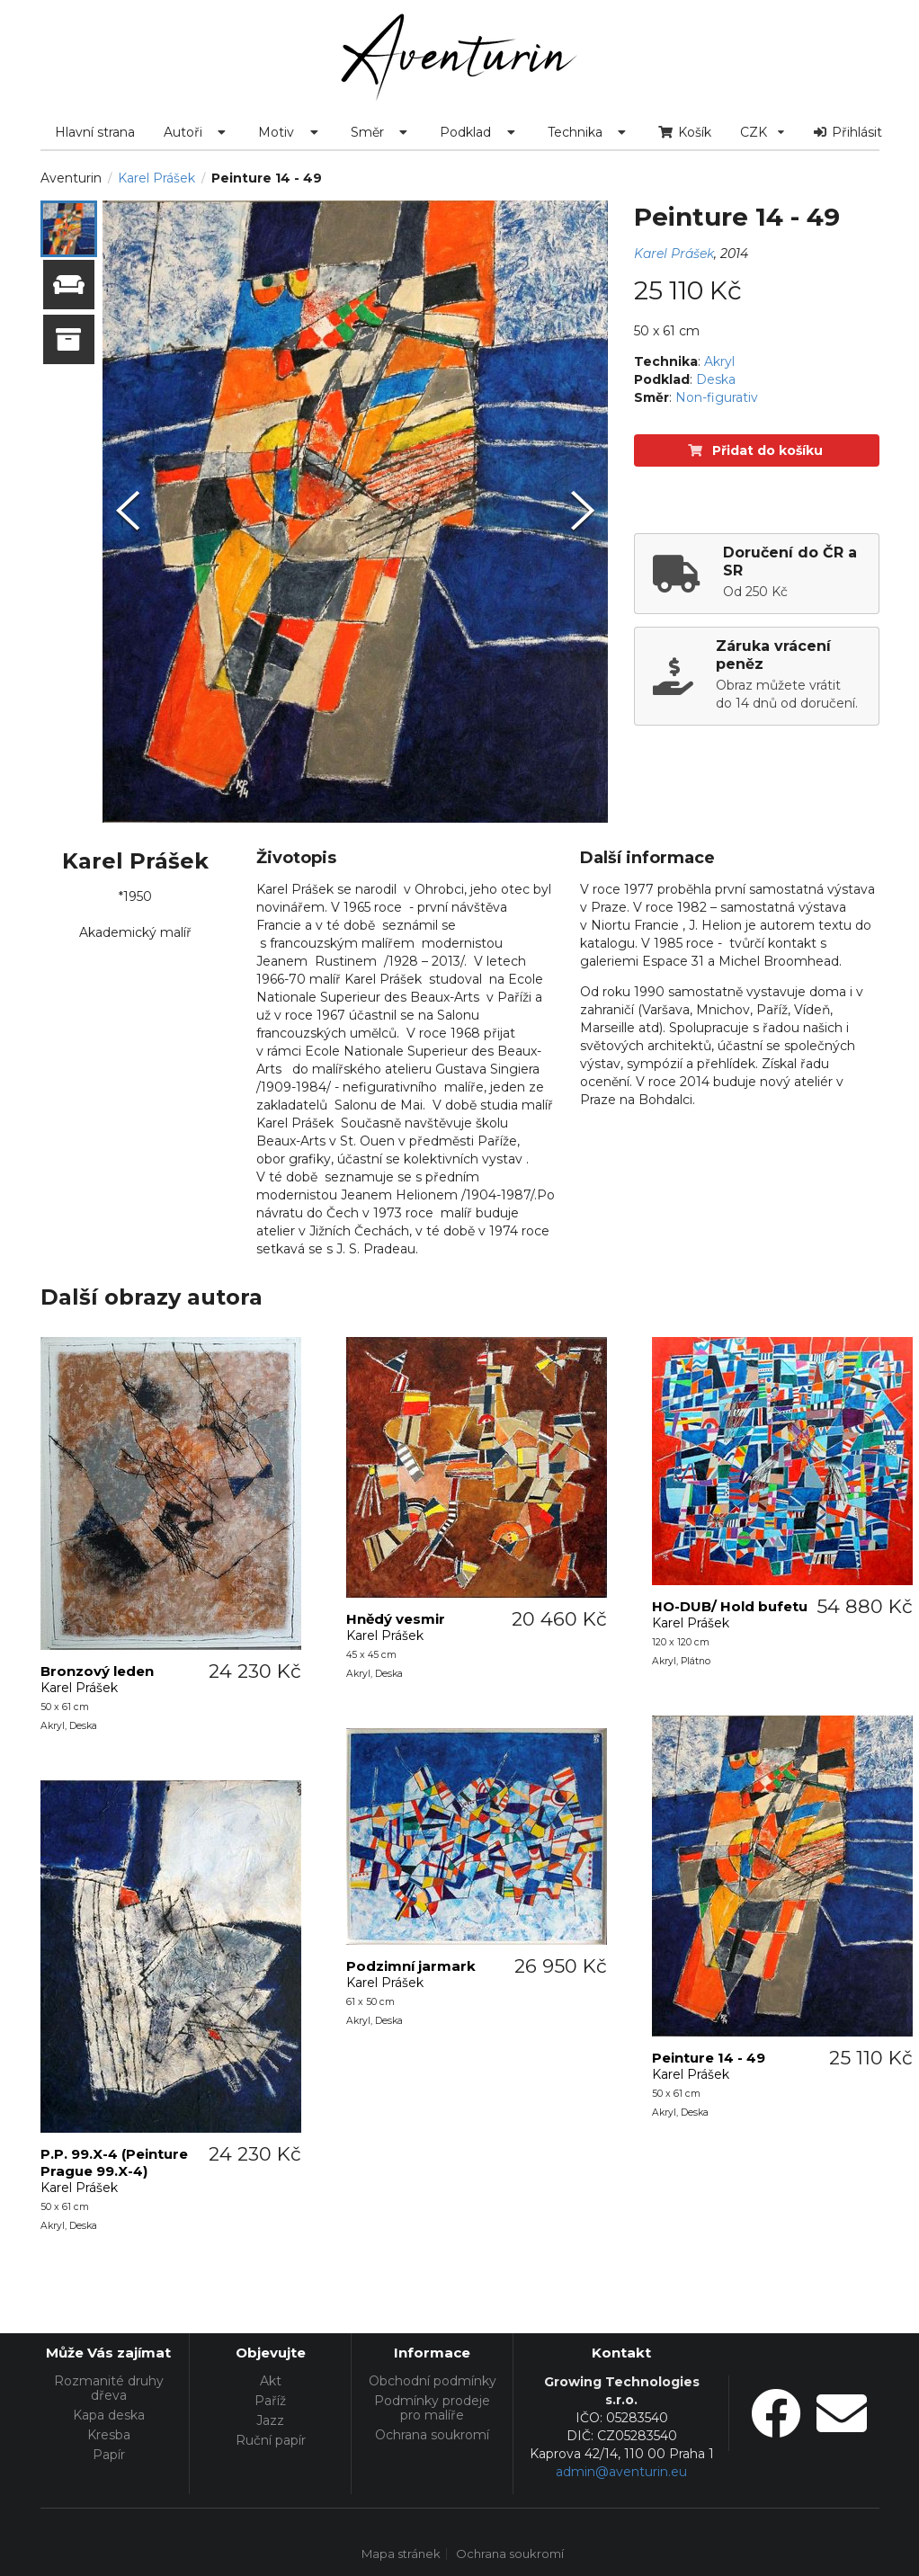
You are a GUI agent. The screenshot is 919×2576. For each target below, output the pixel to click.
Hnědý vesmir (395, 1618)
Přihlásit (848, 132)
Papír (109, 2454)
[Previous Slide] (128, 512)
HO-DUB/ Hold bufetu (729, 1606)
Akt (270, 2381)
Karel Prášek (156, 178)
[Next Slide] (583, 512)
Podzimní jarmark (411, 1965)
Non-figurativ (716, 397)
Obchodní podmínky (432, 2381)
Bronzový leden (97, 1671)
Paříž (270, 2401)
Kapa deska (109, 2415)
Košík (684, 132)
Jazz (270, 2420)
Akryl (719, 361)
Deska (716, 379)
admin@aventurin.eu (621, 2472)
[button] (68, 229)
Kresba (108, 2435)
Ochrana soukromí (432, 2434)
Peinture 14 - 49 (708, 2057)
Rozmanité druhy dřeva (109, 2388)
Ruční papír (271, 2439)
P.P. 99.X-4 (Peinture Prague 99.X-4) (114, 2162)
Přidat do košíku (755, 450)
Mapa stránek (401, 2554)
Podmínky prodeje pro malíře (432, 2408)
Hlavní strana (95, 132)
